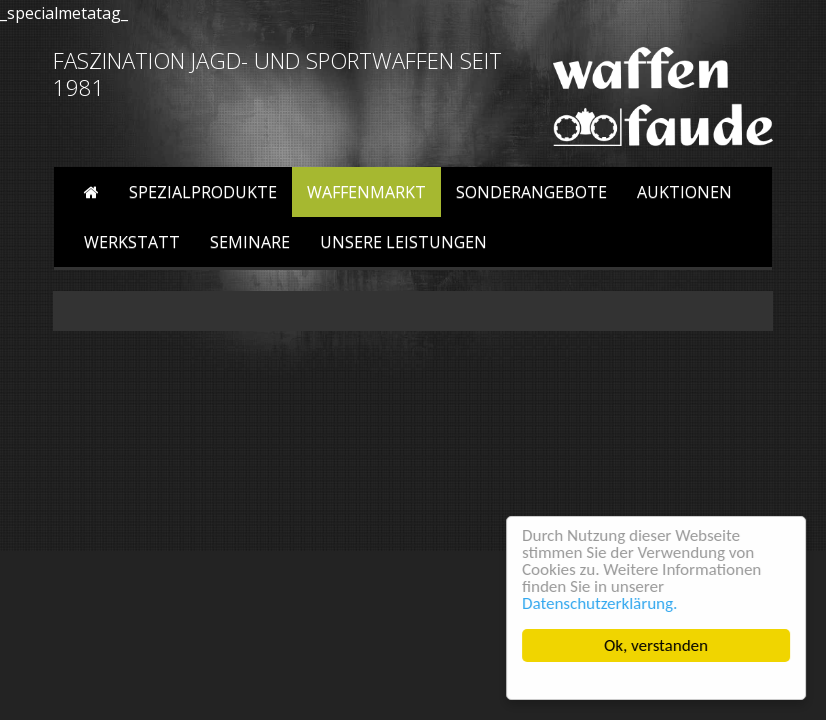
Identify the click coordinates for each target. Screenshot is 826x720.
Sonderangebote (531, 192)
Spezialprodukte (203, 192)
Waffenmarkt (366, 192)
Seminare (250, 242)
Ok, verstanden (657, 645)
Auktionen (684, 192)
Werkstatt (132, 242)
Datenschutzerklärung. (600, 603)
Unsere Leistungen (403, 242)
